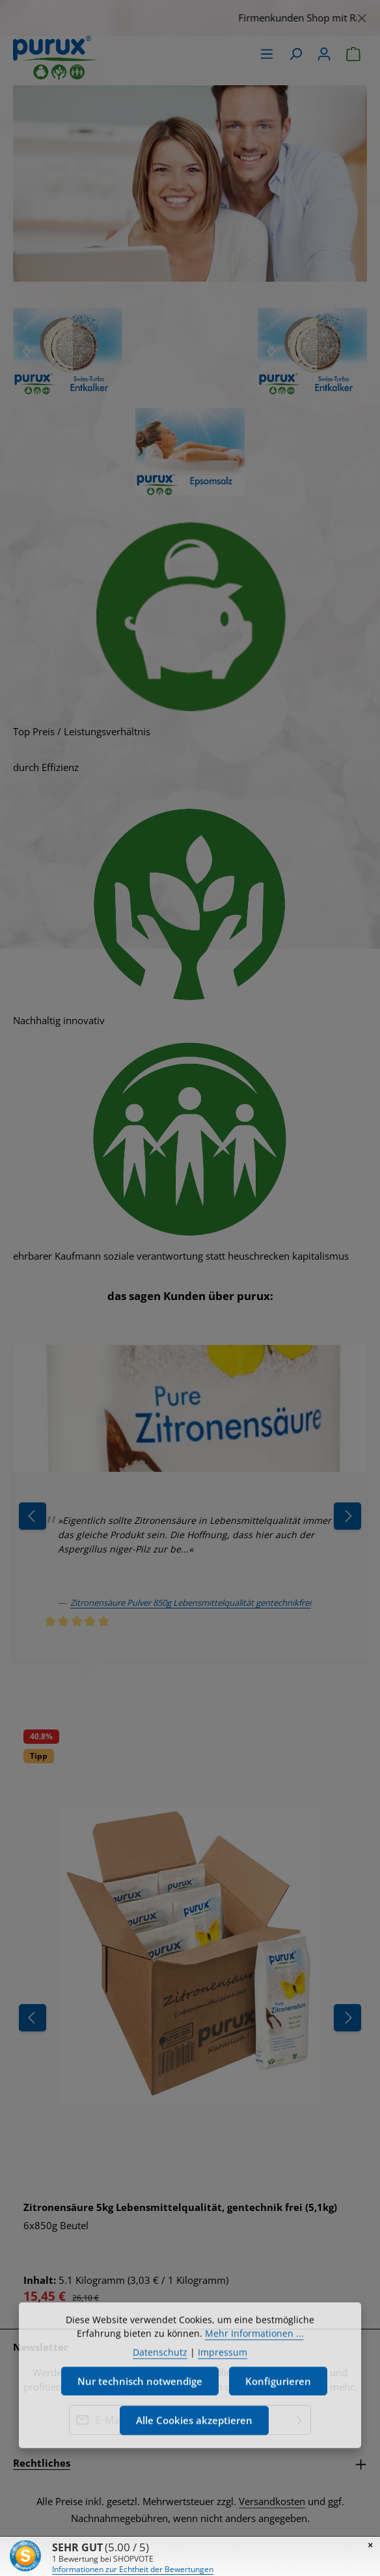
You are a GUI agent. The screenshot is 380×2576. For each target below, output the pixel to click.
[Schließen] (362, 15)
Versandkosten (272, 2501)
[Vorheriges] (32, 2017)
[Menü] (267, 54)
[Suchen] (295, 54)
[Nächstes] (26, 351)
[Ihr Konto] (324, 54)
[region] (190, 18)
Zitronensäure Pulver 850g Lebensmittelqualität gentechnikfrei (190, 1602)
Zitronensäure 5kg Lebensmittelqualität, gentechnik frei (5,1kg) (180, 2207)
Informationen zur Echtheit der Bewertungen (132, 2569)
